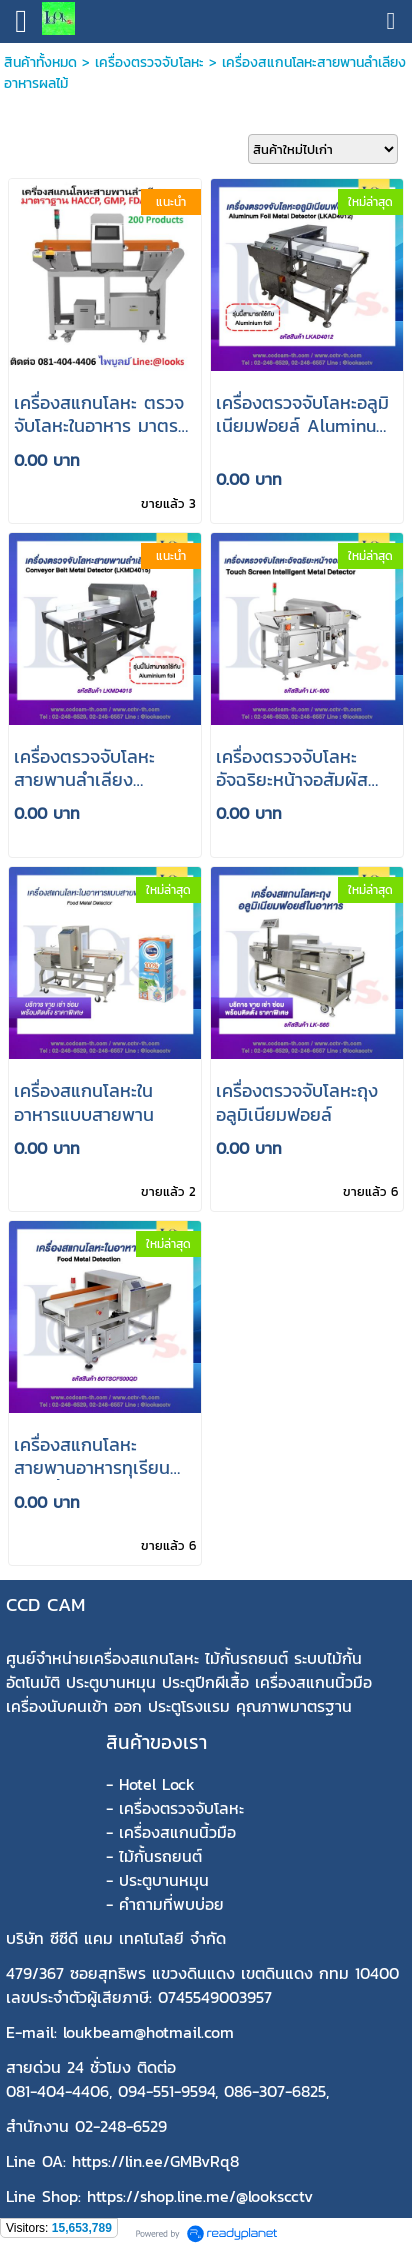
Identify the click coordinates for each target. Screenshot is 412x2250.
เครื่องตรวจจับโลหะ (149, 62)
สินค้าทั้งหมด (40, 62)
